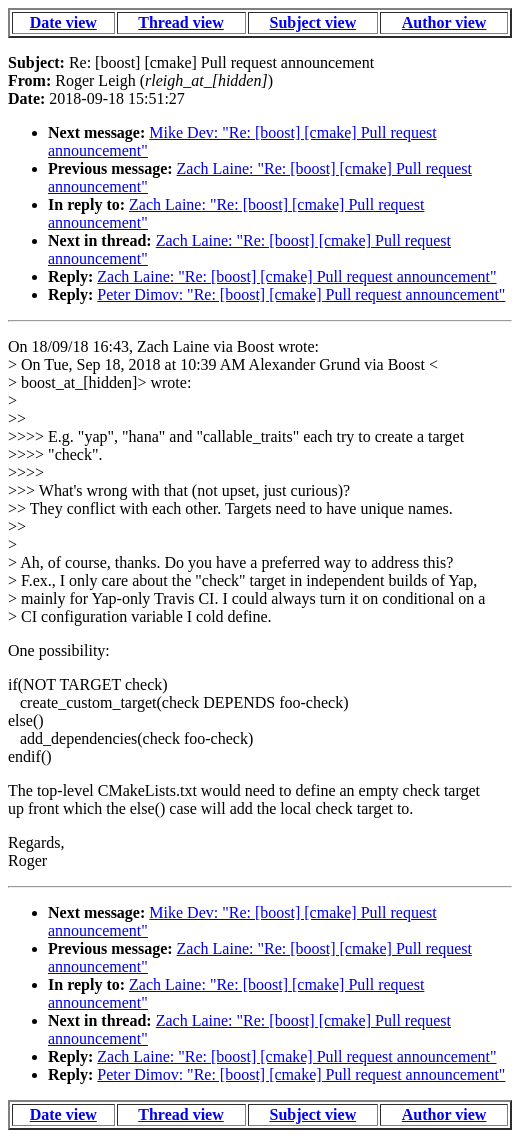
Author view (444, 22)
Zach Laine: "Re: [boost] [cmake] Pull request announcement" (296, 276)
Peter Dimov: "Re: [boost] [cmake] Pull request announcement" (301, 294)
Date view (63, 22)
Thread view (180, 22)
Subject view (313, 22)
